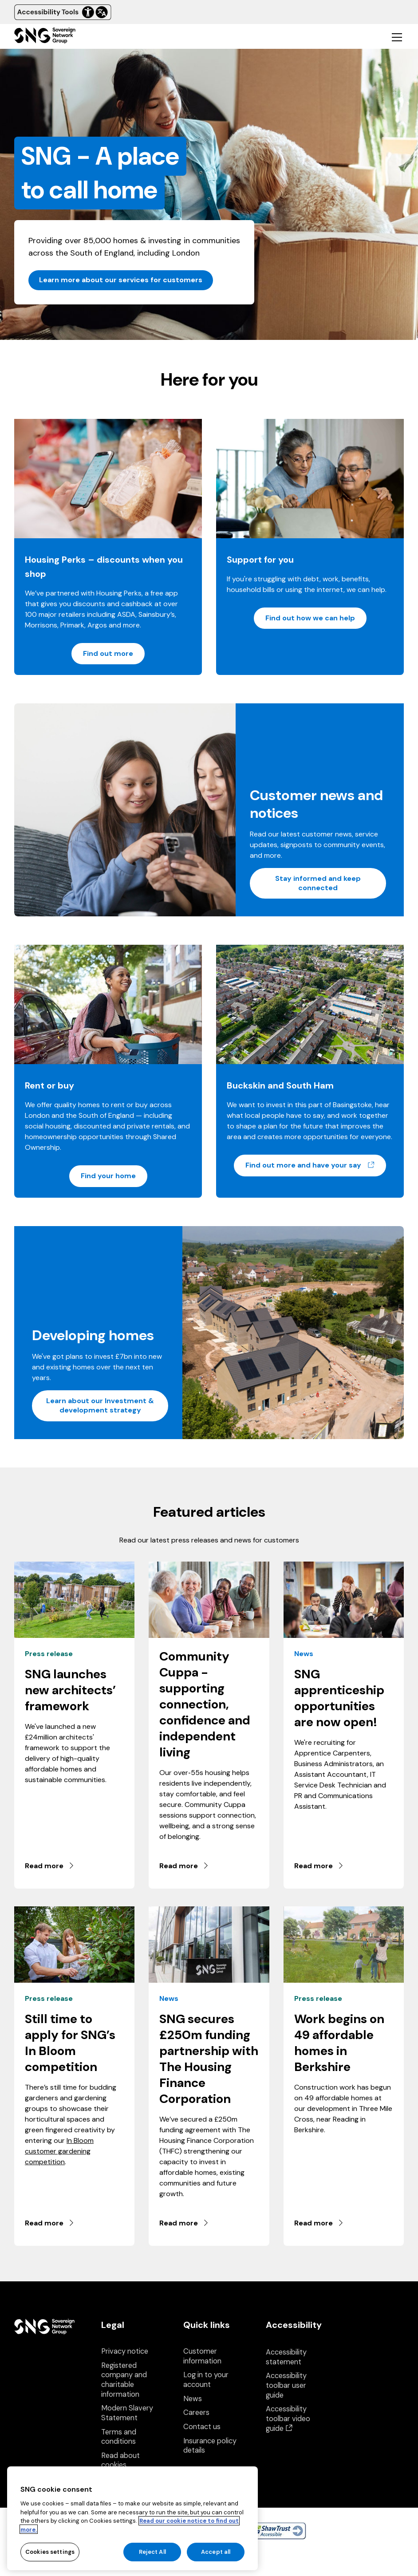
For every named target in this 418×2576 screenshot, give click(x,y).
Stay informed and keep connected (318, 883)
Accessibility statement (286, 2357)
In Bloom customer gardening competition (59, 2151)
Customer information (202, 2356)
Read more (50, 1865)
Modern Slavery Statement (127, 2412)
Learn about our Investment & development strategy (100, 1405)
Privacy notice (124, 2351)
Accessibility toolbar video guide (288, 2418)
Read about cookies (120, 2460)
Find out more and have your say (315, 1165)
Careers (196, 2412)
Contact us (202, 2426)
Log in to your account (206, 2379)
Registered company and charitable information (124, 2380)
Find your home (108, 1175)
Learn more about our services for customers (120, 279)
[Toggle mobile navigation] (397, 37)
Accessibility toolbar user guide (286, 2385)
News (192, 2398)
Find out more (108, 653)
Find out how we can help (310, 618)
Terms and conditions (118, 2436)
